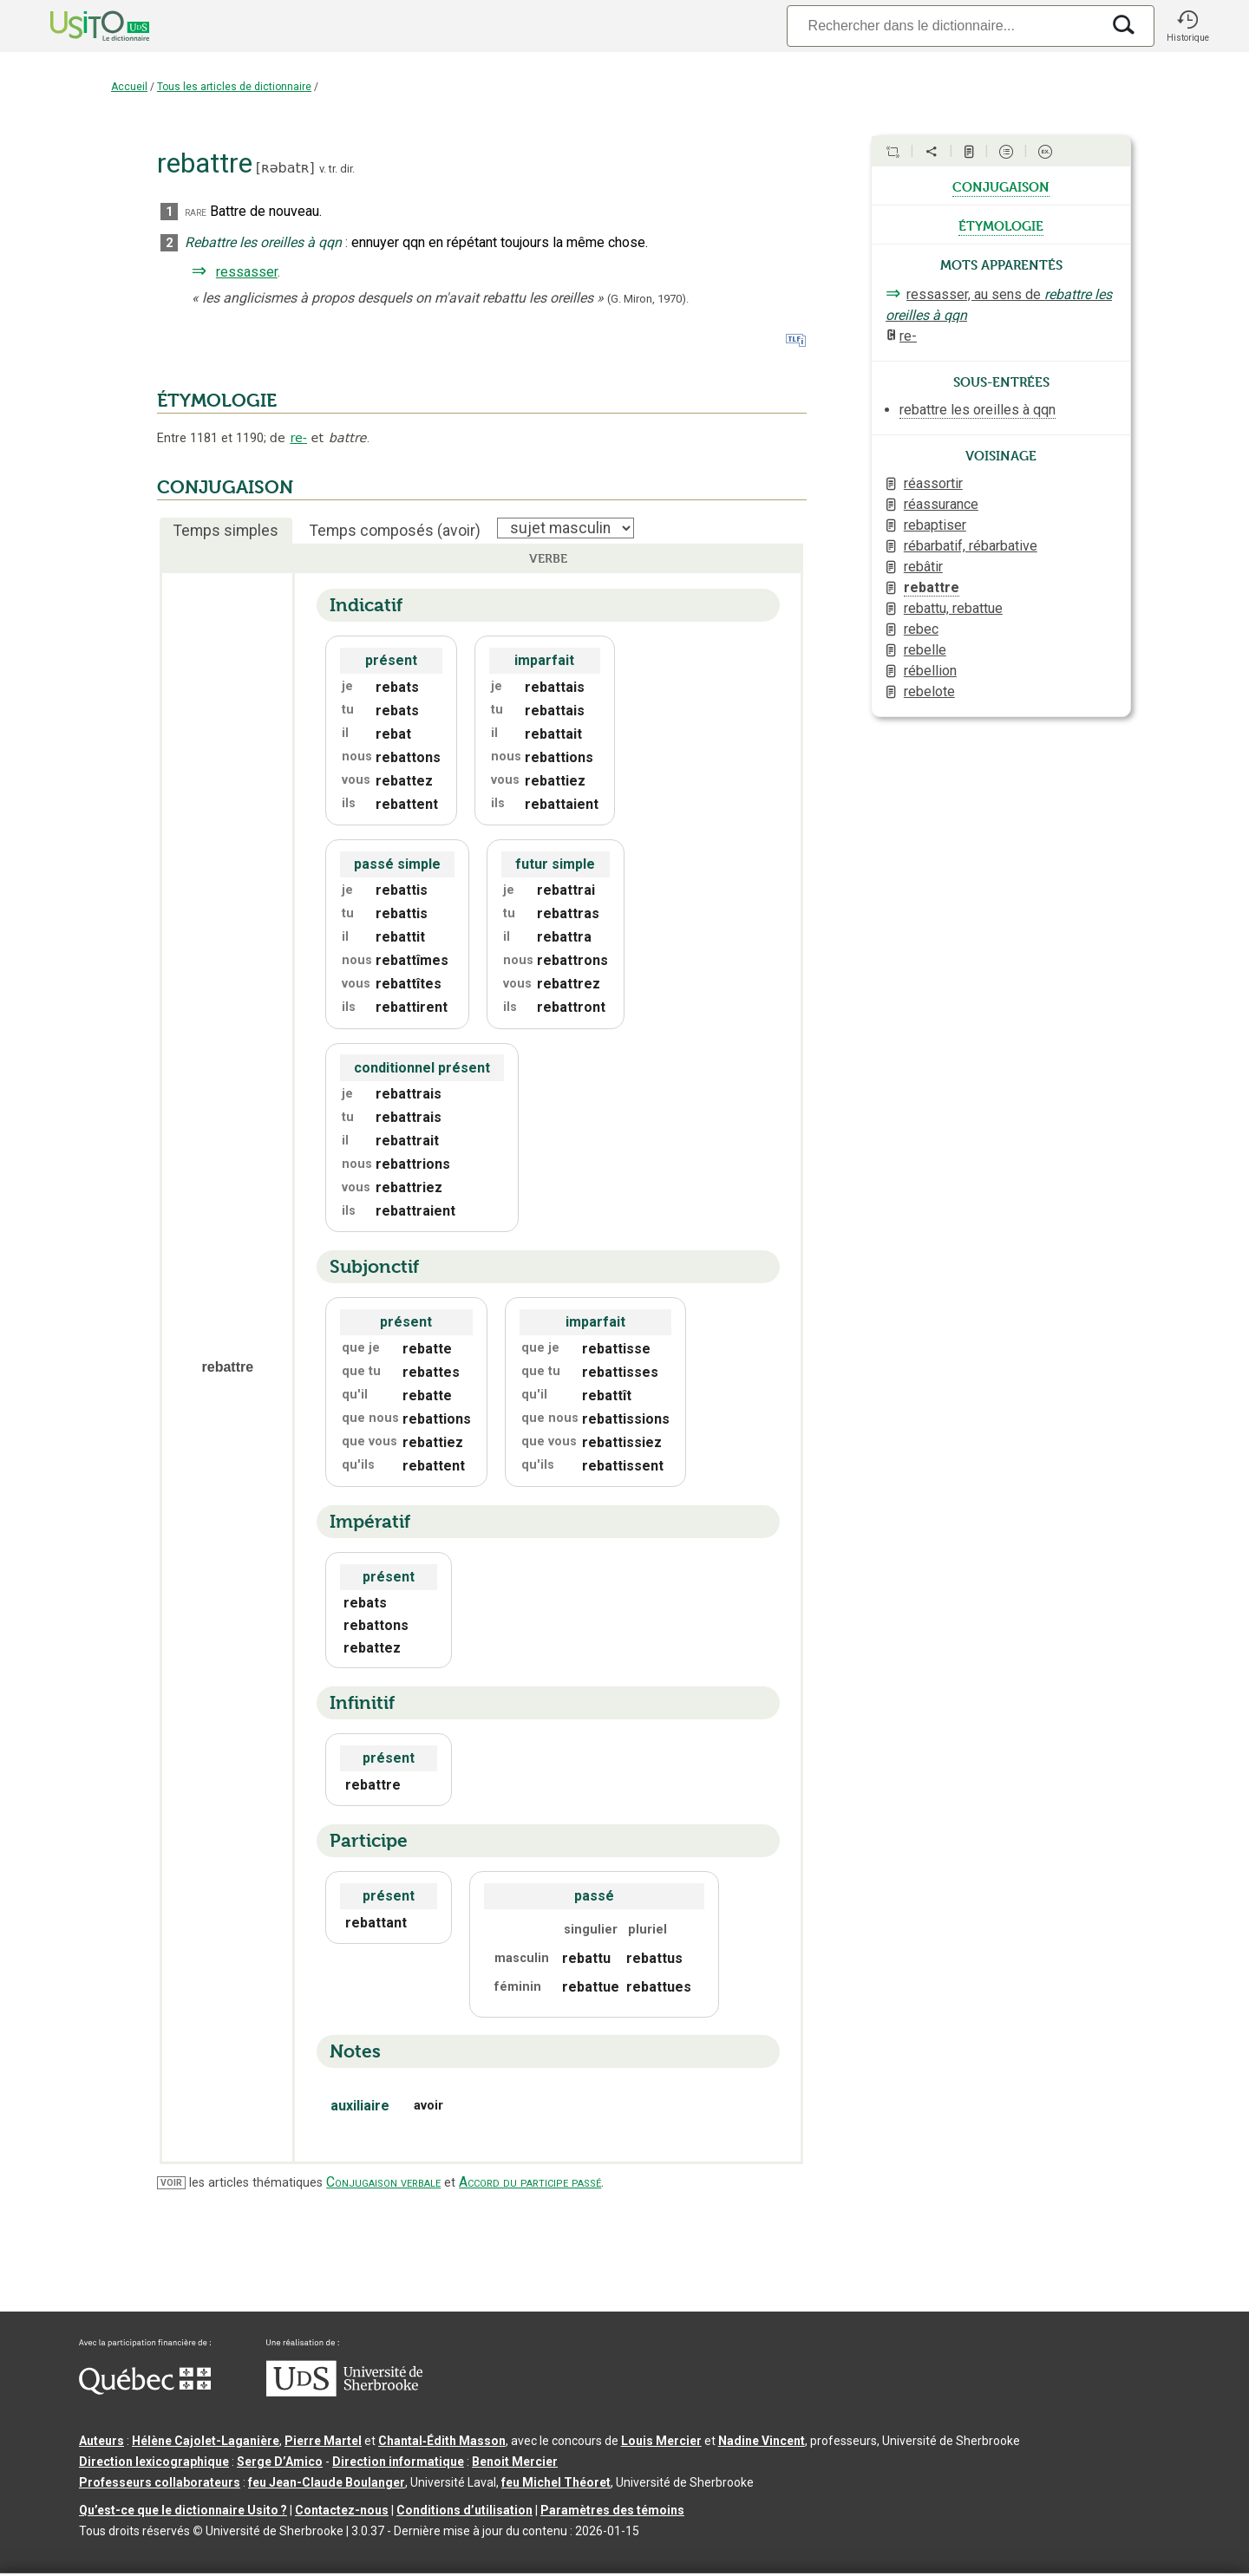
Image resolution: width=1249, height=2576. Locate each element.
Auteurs (101, 2441)
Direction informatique (398, 2461)
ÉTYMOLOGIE (217, 400)
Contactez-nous (342, 2510)
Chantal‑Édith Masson (442, 2441)
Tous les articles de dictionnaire (234, 87)
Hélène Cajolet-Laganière (205, 2441)
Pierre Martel (323, 2441)
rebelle (925, 650)
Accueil (129, 87)
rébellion (930, 670)
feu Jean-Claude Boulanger (326, 2482)
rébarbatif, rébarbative (970, 546)
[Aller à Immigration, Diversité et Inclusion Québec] (145, 2390)
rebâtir (923, 566)
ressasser (247, 272)
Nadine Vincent (761, 2441)
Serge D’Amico (280, 2461)
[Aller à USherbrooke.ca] (344, 2392)
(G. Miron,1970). (648, 298)
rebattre (931, 587)
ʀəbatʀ (285, 168)
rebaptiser (935, 525)
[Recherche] (943, 25)
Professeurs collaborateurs (159, 2482)
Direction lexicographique (154, 2461)
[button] (1187, 26)
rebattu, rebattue (953, 608)
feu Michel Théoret (556, 2482)
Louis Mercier (661, 2441)
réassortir (933, 483)
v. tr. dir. (337, 168)
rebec (921, 629)
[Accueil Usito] (81, 26)
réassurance (941, 504)
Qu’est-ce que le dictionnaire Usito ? (183, 2510)
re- (298, 438)
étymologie (1000, 224)
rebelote (929, 691)
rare (195, 212)
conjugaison (1001, 185)
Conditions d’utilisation (464, 2510)
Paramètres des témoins (612, 2510)
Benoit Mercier (515, 2461)
